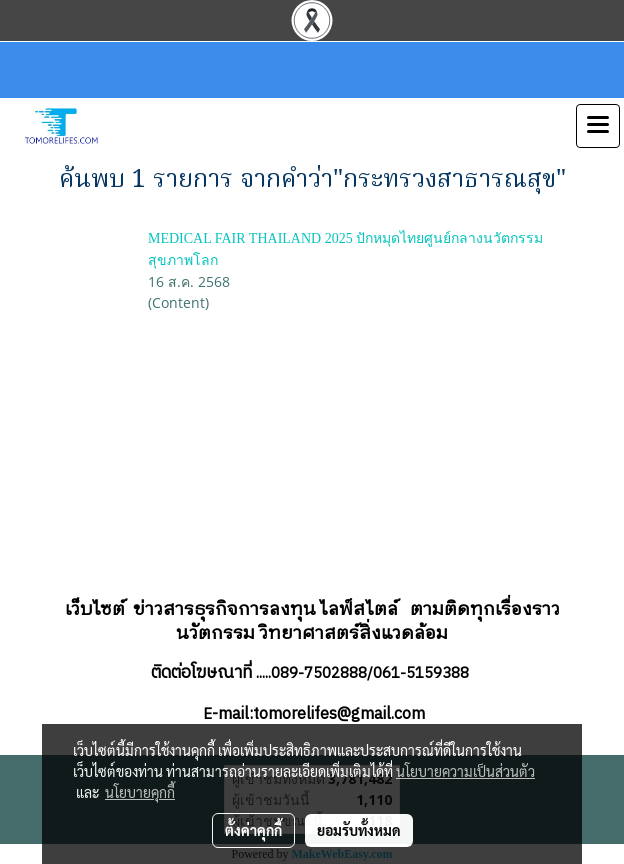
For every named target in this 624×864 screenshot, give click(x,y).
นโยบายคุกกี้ (140, 792)
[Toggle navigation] (598, 126)
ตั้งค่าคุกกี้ (253, 830)
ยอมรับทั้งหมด (359, 830)
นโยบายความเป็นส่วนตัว (465, 771)
